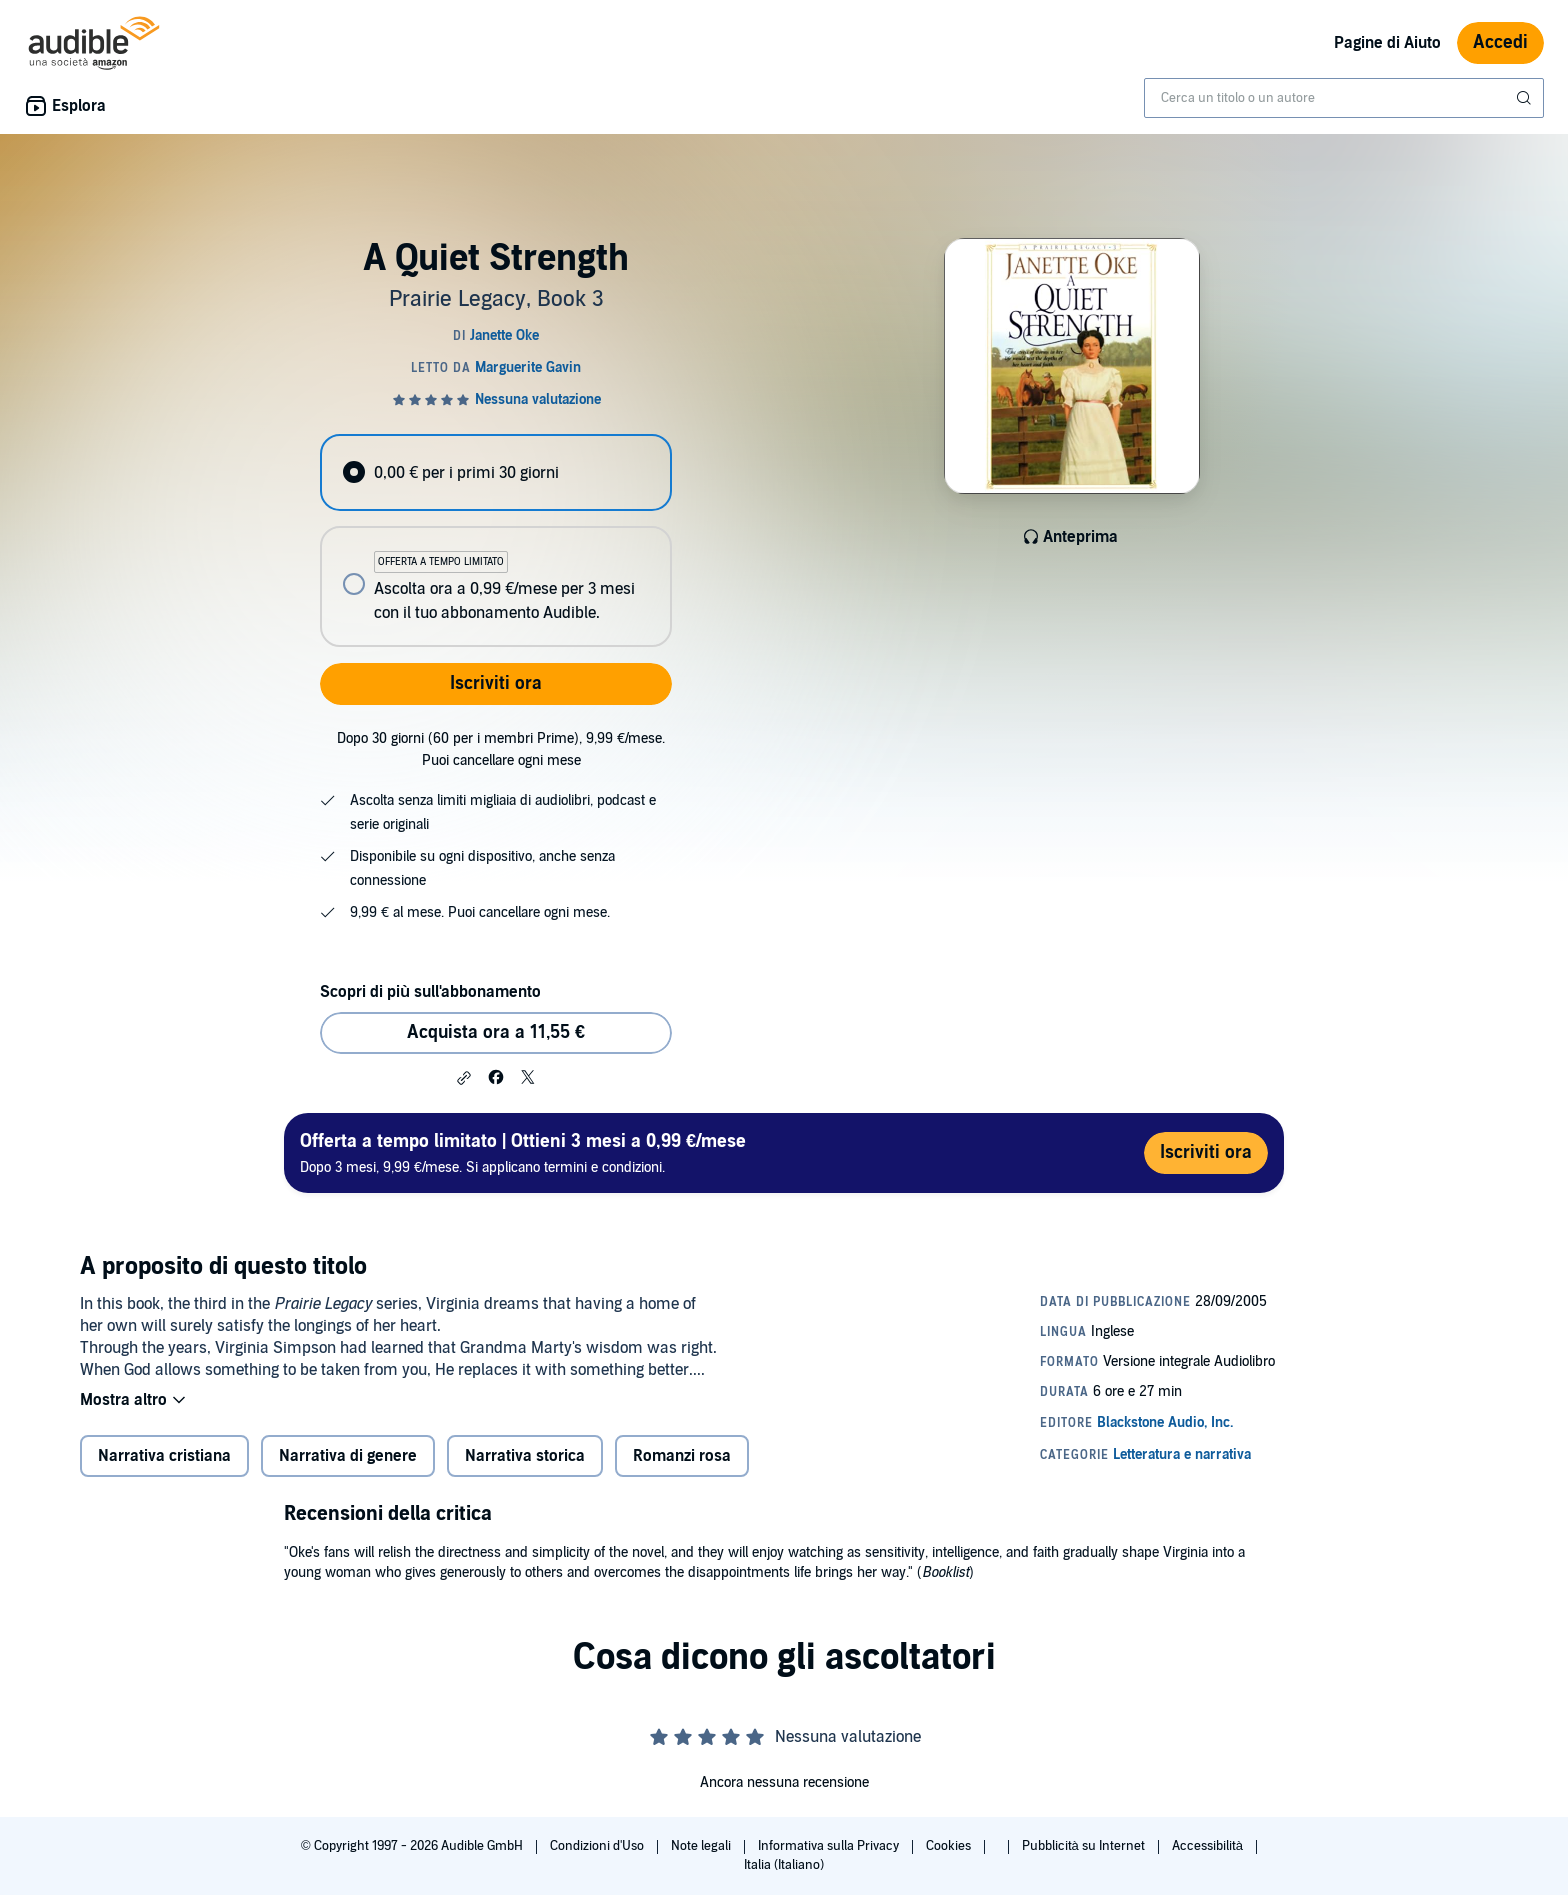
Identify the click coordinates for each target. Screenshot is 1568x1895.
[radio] (496, 472)
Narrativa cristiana (164, 1456)
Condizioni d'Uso (598, 1846)
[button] (464, 1078)
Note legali (702, 1846)
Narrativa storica (525, 1456)
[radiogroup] (496, 540)
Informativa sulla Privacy (830, 1846)
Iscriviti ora (496, 683)
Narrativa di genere (348, 1456)
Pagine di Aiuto (1387, 43)
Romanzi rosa (682, 1456)
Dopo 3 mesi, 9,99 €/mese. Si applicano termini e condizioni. (523, 1152)
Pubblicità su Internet (1085, 1846)
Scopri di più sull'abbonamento (430, 992)
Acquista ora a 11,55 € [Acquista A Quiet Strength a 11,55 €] (496, 1032)
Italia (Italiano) (784, 1865)
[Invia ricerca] (1526, 98)
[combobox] (1344, 98)
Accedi (1500, 42)
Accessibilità (1209, 1846)
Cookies (950, 1846)
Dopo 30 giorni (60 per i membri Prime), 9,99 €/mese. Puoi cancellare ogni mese (501, 749)
